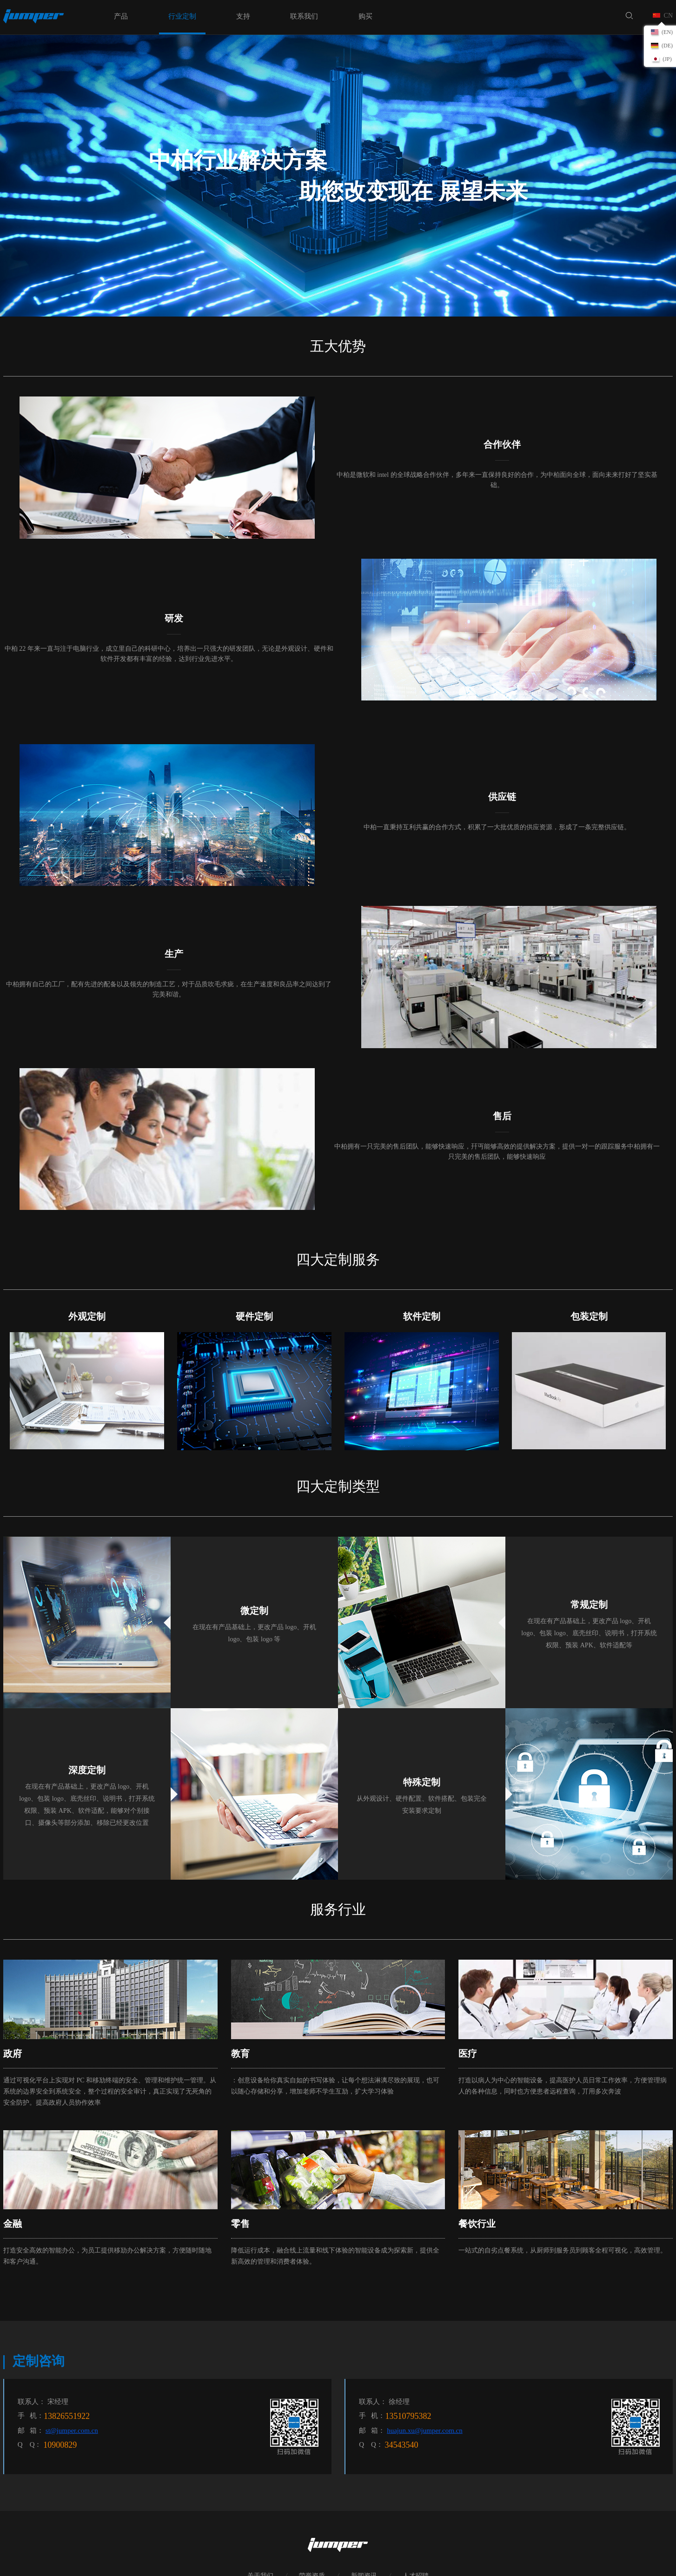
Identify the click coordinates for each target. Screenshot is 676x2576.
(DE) (667, 45)
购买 (365, 16)
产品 (121, 16)
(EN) (667, 32)
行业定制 (182, 16)
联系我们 (304, 16)
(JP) (667, 59)
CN (668, 15)
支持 (243, 16)
